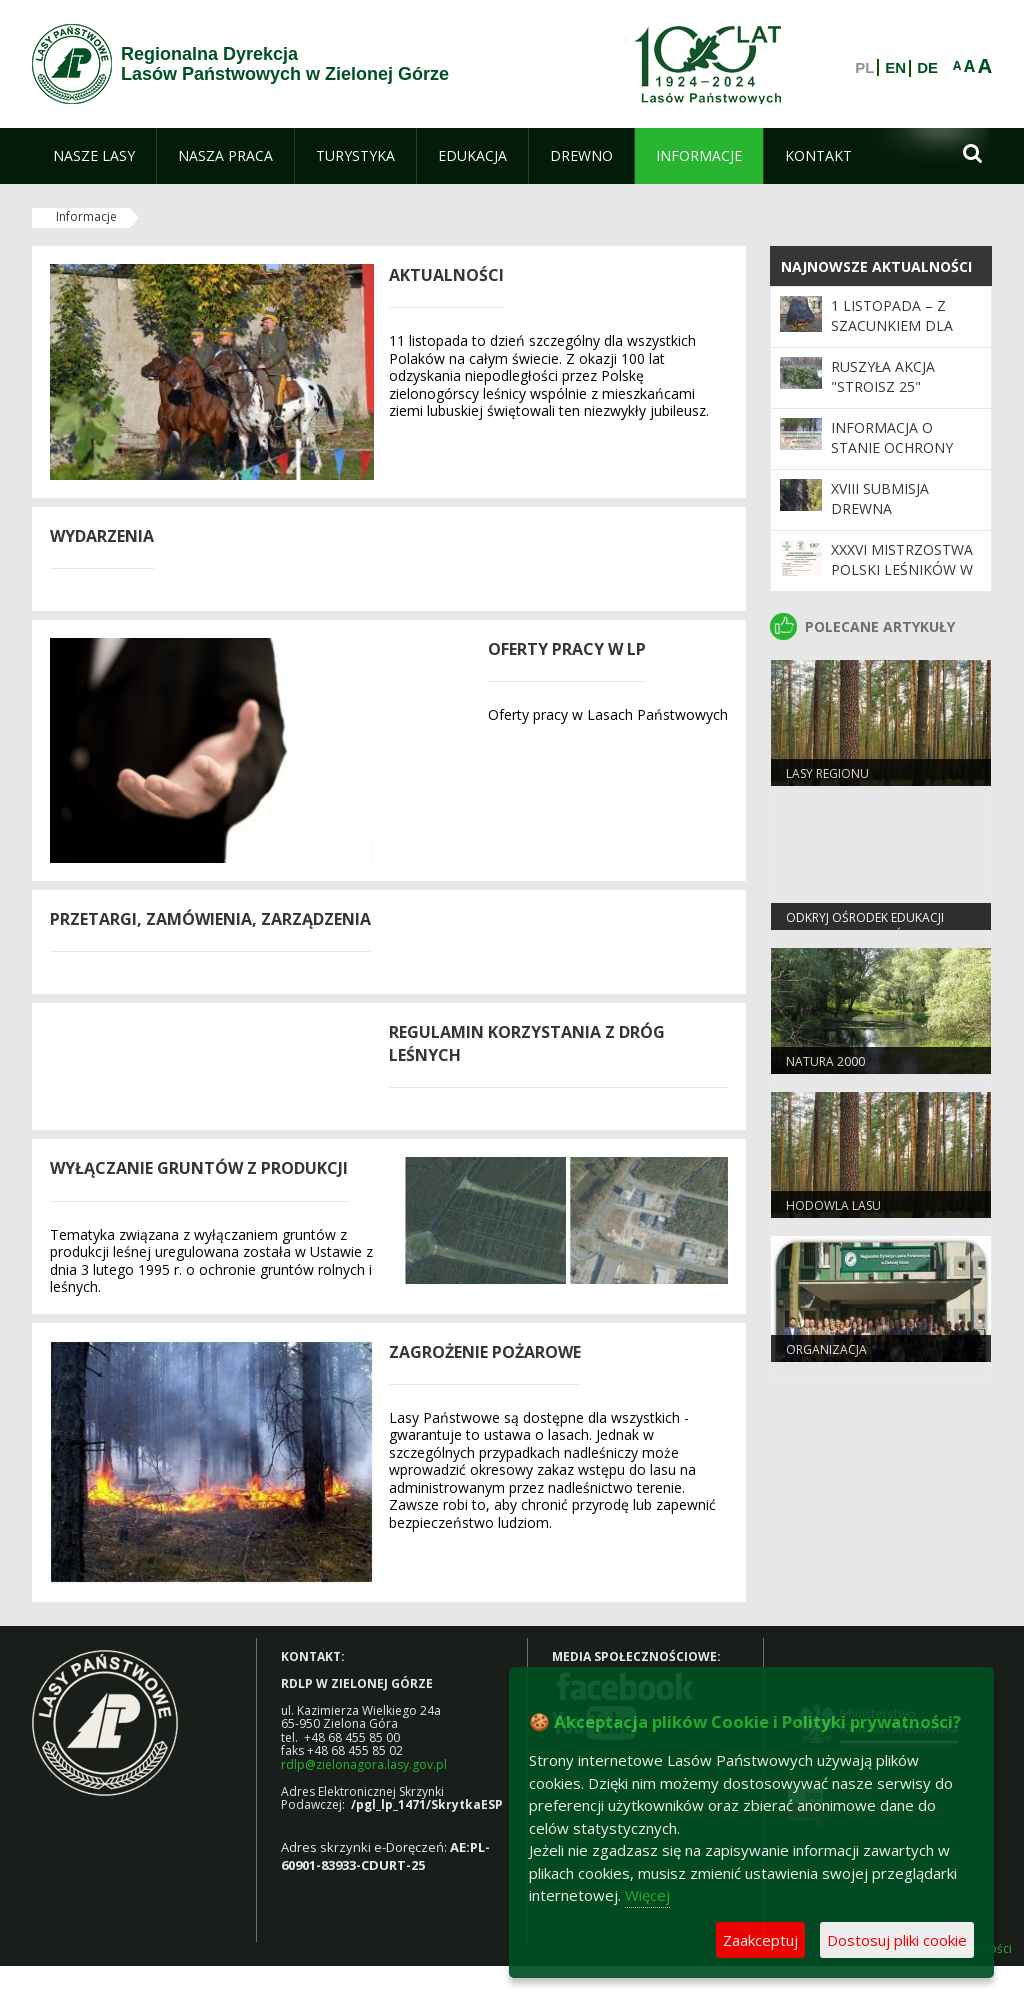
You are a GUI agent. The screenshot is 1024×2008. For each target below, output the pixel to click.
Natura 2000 (825, 1061)
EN (895, 68)
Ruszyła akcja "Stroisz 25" (883, 376)
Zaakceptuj (760, 1940)
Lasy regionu (827, 773)
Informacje (86, 216)
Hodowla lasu (833, 1205)
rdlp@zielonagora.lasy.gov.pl (364, 1764)
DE (927, 68)
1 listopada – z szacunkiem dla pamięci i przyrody (902, 326)
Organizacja (826, 1349)
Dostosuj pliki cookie (897, 1940)
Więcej (647, 1895)
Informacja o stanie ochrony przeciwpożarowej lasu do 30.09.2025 (902, 458)
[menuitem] (94, 156)
